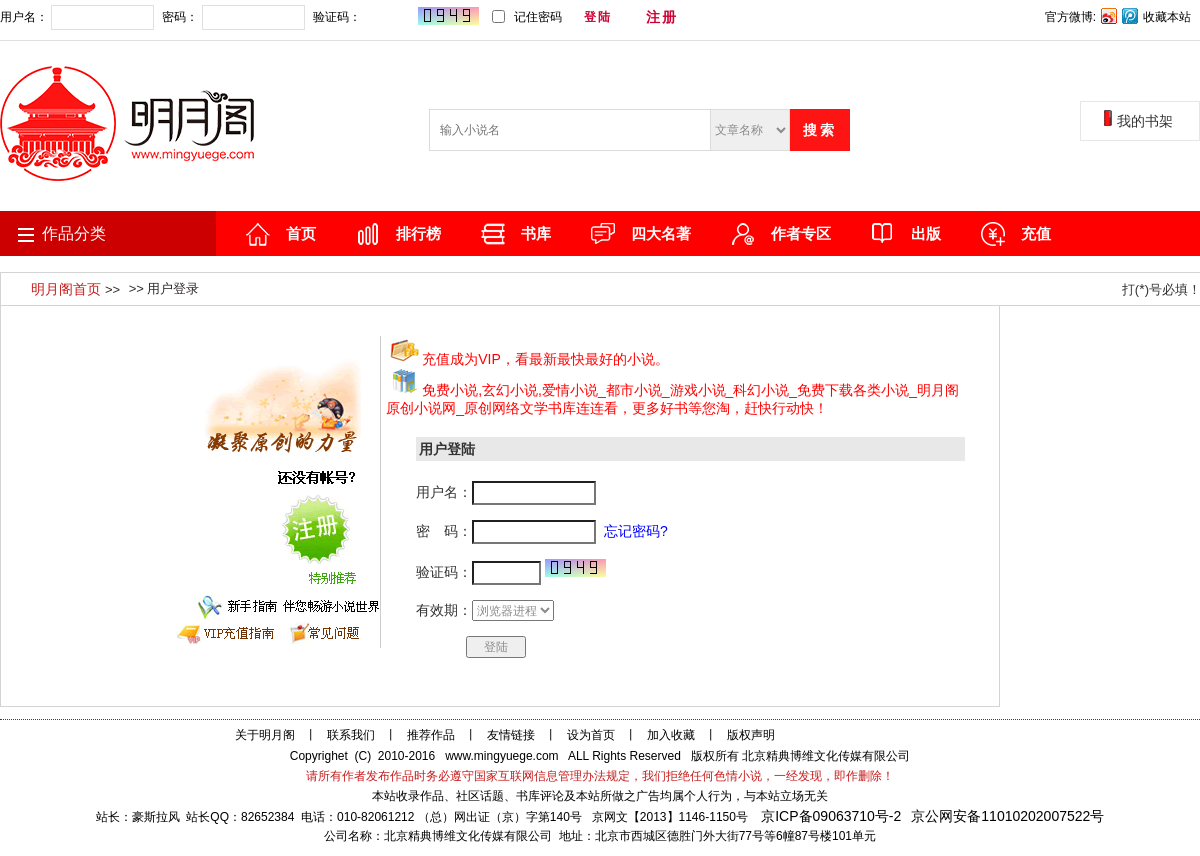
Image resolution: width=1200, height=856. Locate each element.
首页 (301, 233)
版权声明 (751, 735)
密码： (233, 17)
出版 (926, 233)
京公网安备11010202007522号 (1007, 816)
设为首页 (591, 735)
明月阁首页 (68, 289)
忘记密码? (727, 17)
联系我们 (351, 735)
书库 (536, 233)
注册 (662, 17)
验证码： (395, 17)
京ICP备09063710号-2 (831, 816)
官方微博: (1070, 17)
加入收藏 (671, 735)
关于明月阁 (265, 735)
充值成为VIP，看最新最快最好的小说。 (545, 359)
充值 (1036, 233)
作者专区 (801, 233)
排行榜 (418, 233)
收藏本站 (1167, 17)
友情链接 (511, 735)
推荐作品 (431, 735)
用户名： (77, 17)
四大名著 (661, 233)
